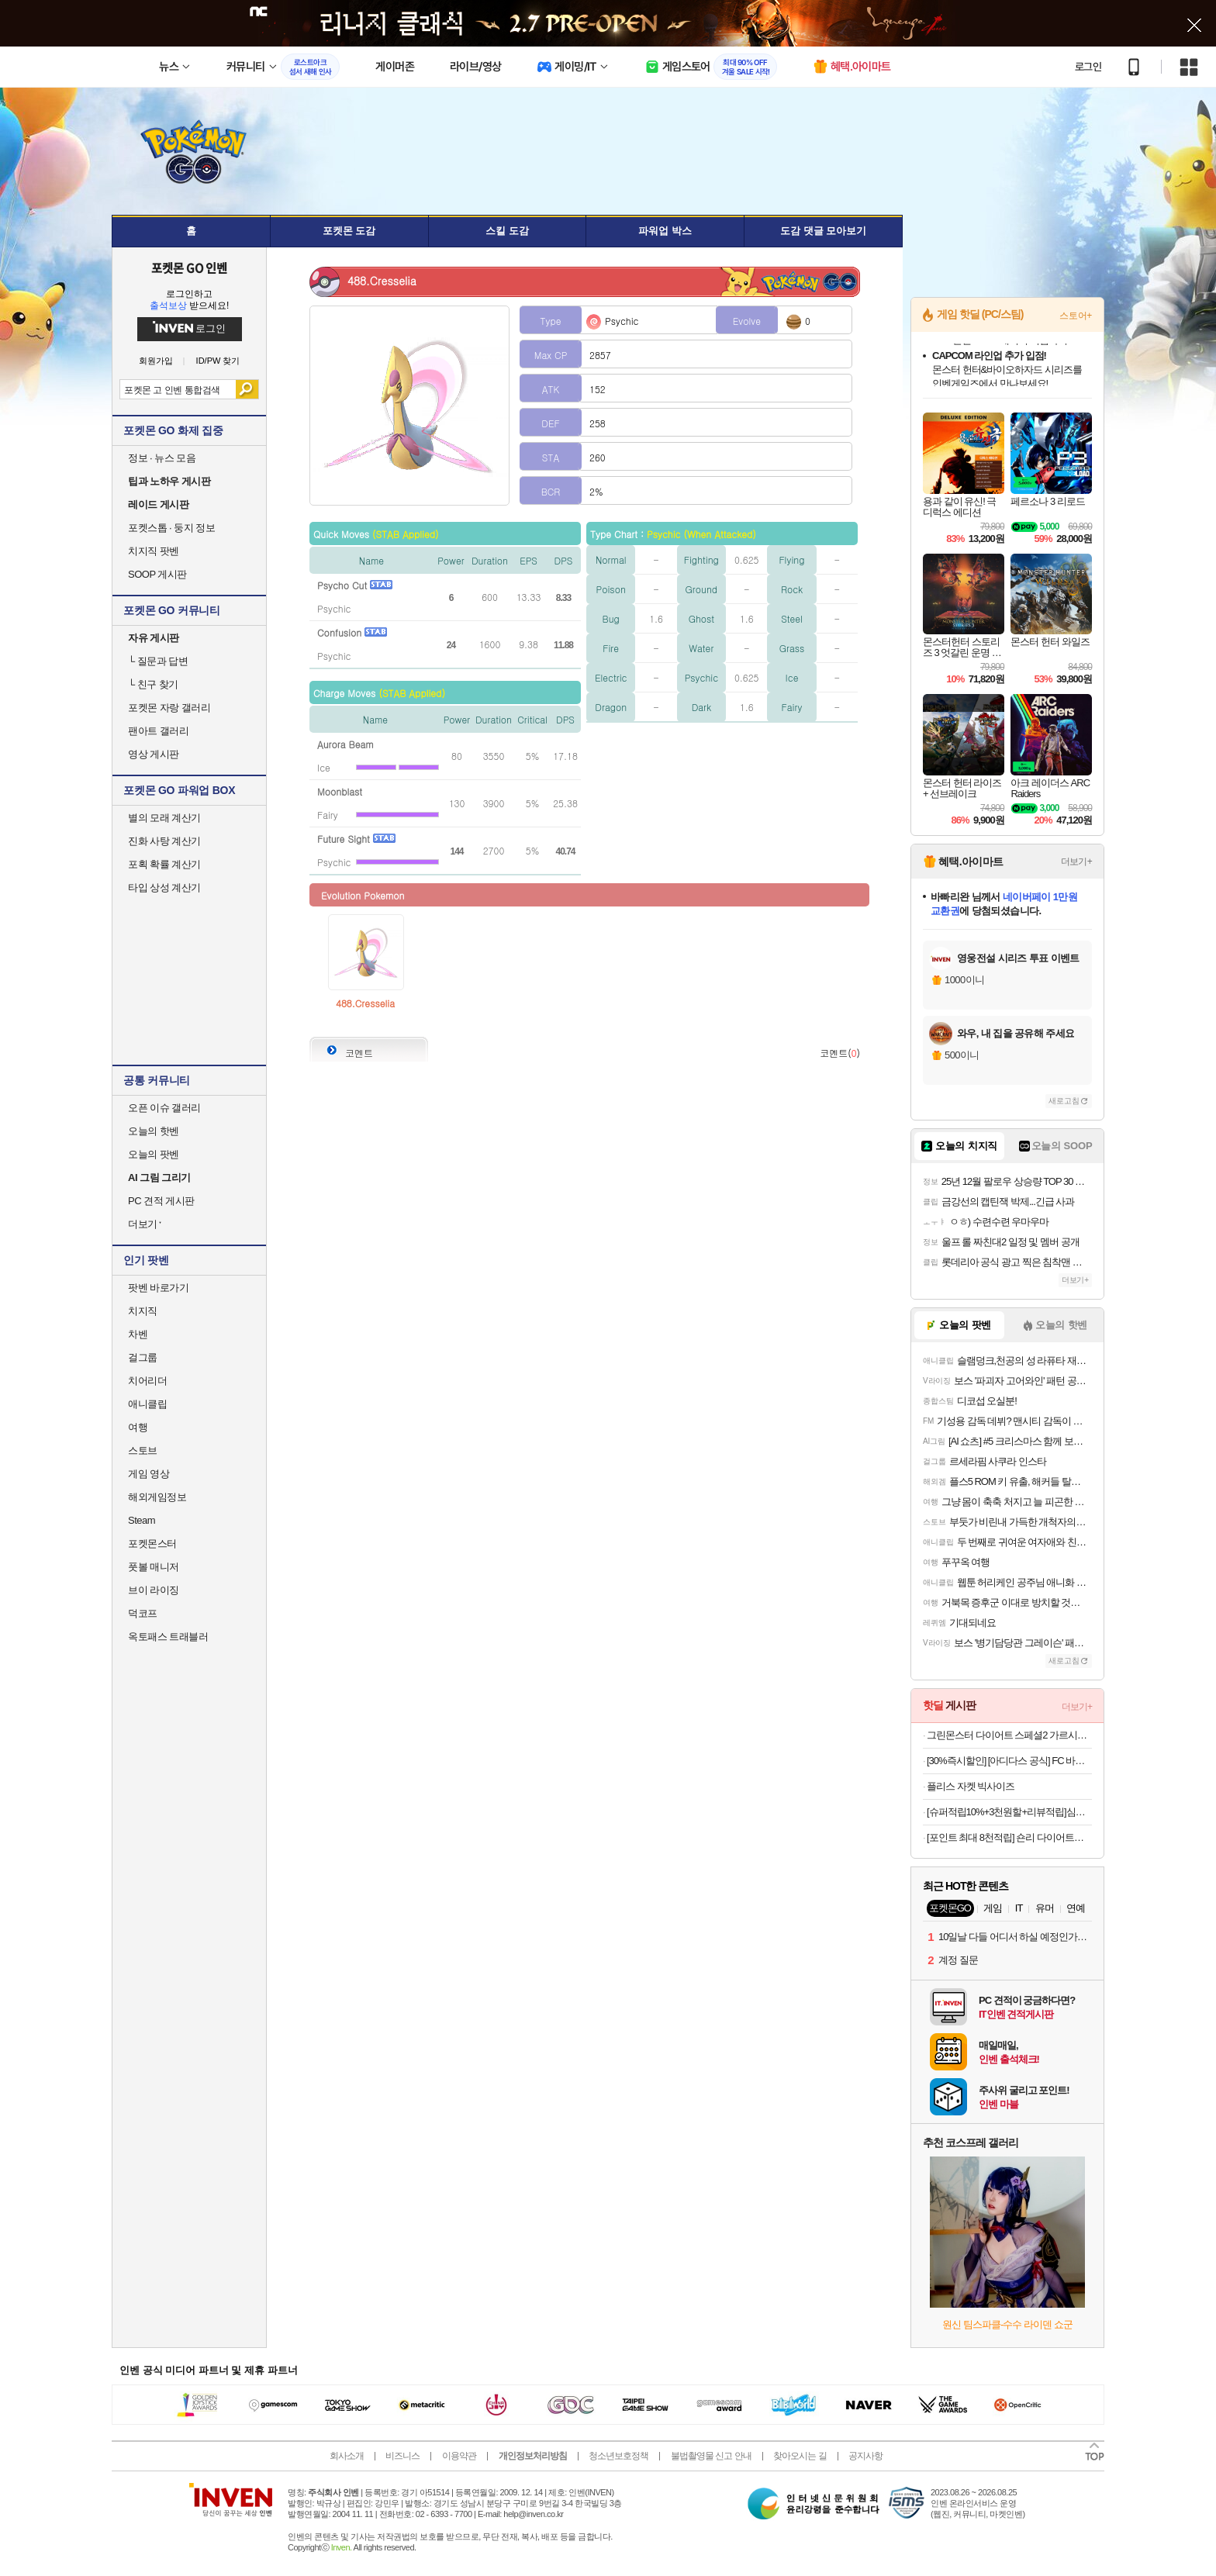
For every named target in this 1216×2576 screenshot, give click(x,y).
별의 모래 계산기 (164, 818)
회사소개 (347, 2455)
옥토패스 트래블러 (168, 1637)
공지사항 (865, 2455)
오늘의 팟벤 (153, 1154)
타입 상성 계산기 (164, 887)
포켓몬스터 (152, 1543)
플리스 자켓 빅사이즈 (970, 1786)
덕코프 (142, 1613)
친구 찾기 (153, 684)
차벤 (137, 1334)
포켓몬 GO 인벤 (189, 267)
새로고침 (1064, 1100)
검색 (247, 389)
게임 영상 (148, 1474)
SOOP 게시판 (157, 574)
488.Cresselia (365, 1003)
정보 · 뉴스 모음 (161, 458)
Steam (141, 1520)
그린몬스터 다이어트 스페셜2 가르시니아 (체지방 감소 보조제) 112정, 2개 (1009, 1735)
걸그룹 (142, 1357)
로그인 (1088, 66)
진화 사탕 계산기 (164, 841)
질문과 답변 (158, 661)
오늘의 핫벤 (153, 1131)
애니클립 (147, 1404)
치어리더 (147, 1381)
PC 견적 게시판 (161, 1201)
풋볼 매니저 (153, 1567)
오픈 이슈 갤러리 (164, 1108)
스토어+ (1075, 315)
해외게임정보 (157, 1497)
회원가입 (156, 361)
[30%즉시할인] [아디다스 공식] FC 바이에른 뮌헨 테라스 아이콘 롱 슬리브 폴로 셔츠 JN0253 (1009, 1760)
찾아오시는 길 (799, 2455)
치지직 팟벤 (153, 551)
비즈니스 (402, 2455)
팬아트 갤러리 (158, 731)
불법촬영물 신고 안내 (711, 2455)
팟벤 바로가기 (158, 1288)
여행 (137, 1427)
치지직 (142, 1311)
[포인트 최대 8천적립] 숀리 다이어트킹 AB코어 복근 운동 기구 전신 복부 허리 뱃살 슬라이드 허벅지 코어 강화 (1009, 1837)
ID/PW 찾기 (218, 361)
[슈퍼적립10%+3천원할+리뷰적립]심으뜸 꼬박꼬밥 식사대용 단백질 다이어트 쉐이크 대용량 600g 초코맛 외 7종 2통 (1009, 1812)
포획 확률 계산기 (164, 864)
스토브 (142, 1450)
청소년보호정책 (618, 2455)
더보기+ (1076, 861)
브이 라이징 (153, 1590)
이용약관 (459, 2455)
